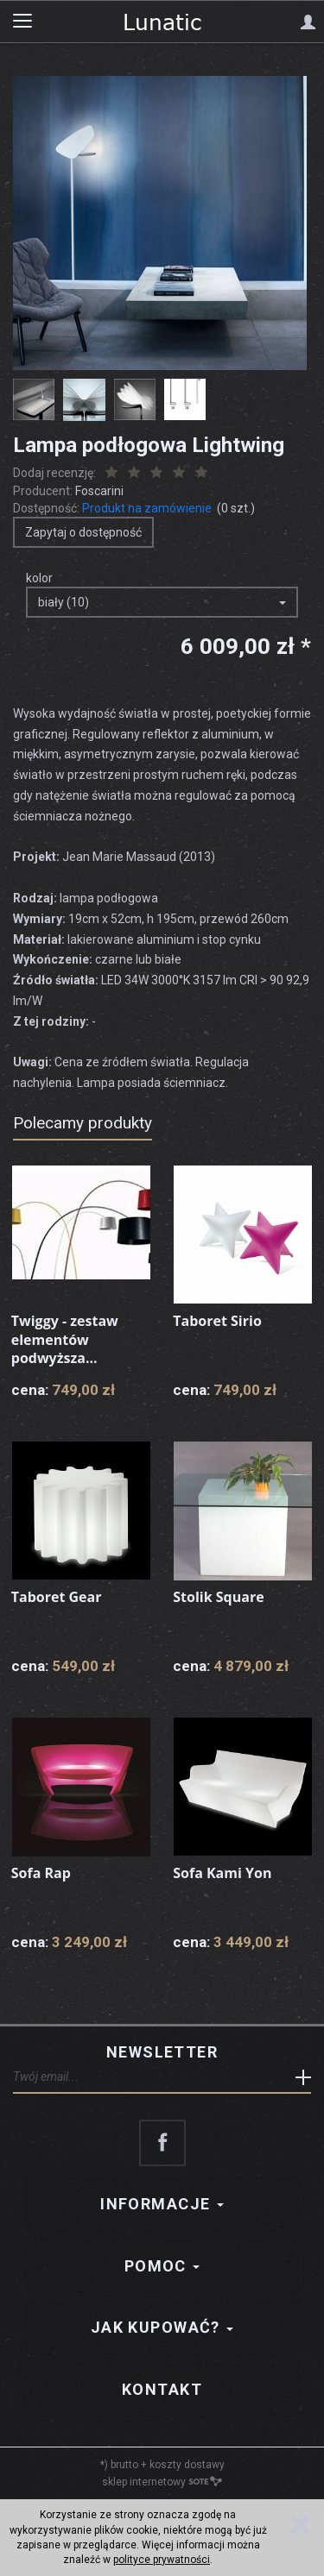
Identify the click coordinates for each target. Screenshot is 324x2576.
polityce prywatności (161, 2560)
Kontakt (162, 2389)
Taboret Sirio (217, 1320)
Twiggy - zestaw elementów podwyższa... (64, 1339)
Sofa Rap (41, 1872)
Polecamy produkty (82, 1123)
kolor (39, 578)
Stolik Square (218, 1596)
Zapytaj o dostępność (83, 532)
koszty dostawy (187, 2465)
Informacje (162, 2204)
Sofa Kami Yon (222, 1872)
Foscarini (99, 491)
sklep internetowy (162, 2482)
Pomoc (162, 2266)
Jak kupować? (162, 2327)
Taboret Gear (56, 1596)
